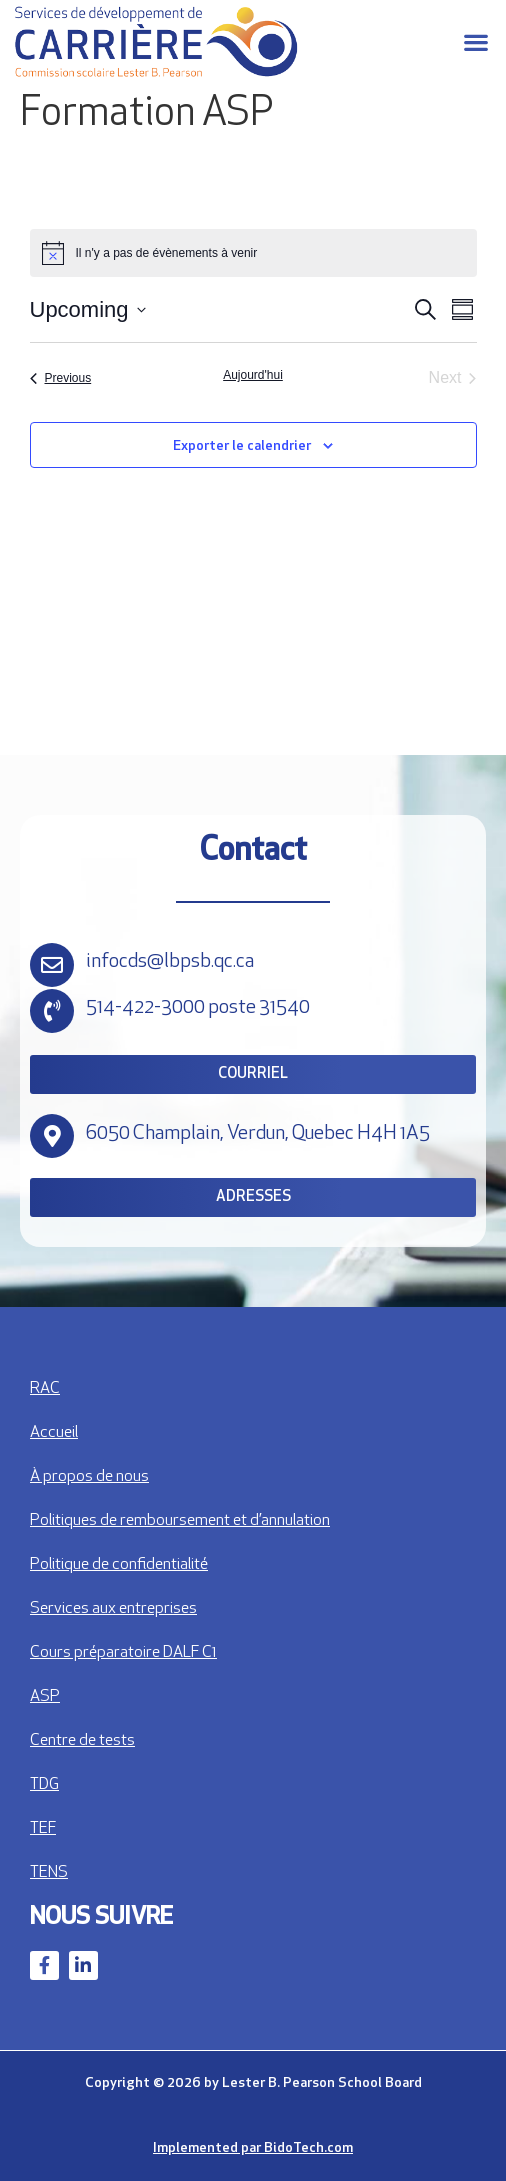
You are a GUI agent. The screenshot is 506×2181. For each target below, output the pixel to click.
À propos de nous (89, 1477)
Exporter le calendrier (242, 446)
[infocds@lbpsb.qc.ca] (52, 965)
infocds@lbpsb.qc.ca (170, 962)
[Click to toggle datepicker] (88, 309)
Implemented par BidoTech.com (253, 2148)
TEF (43, 1829)
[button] (476, 41)
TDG (44, 1785)
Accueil (54, 1433)
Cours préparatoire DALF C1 (123, 1653)
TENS (49, 1873)
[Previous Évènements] (61, 378)
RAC (45, 1389)
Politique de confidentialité (119, 1565)
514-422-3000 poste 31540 (198, 1008)
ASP (45, 1697)
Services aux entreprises (113, 1609)
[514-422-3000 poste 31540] (52, 1011)
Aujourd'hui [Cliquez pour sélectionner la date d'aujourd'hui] (253, 375)
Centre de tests (82, 1741)
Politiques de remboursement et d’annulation (180, 1521)
